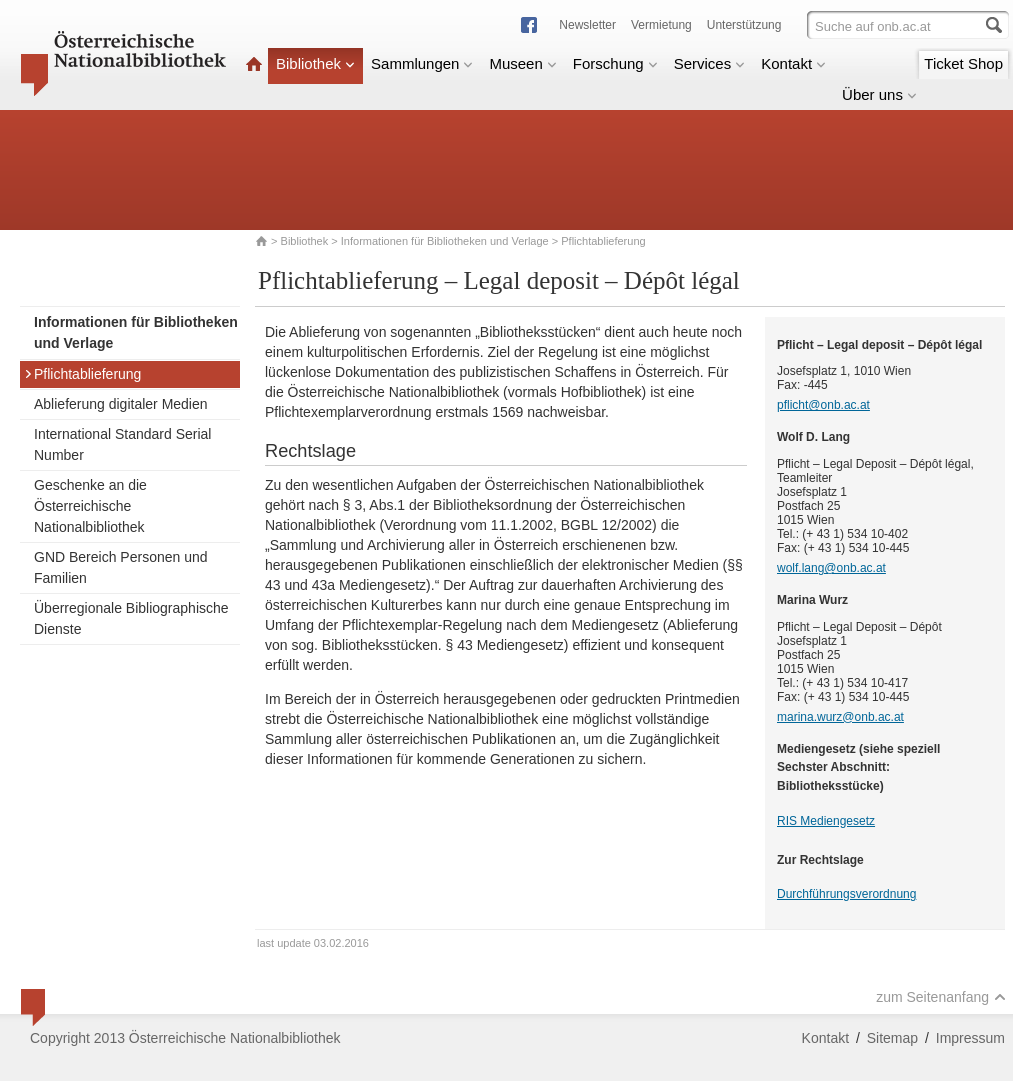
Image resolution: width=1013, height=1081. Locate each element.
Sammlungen (422, 63)
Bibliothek (315, 63)
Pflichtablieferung (82, 374)
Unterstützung (744, 25)
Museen (522, 63)
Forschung (615, 63)
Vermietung (661, 25)
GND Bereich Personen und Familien (121, 567)
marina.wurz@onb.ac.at (840, 717)
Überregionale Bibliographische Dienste (131, 618)
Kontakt (793, 63)
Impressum (970, 1038)
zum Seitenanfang (941, 997)
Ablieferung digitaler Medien (121, 404)
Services (710, 63)
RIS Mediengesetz (826, 821)
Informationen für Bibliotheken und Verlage (445, 241)
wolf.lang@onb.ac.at (831, 568)
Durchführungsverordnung (846, 894)
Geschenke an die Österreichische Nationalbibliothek (90, 506)
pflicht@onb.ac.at (823, 405)
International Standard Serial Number (122, 444)
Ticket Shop (963, 63)
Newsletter (587, 25)
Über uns (879, 94)
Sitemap (892, 1038)
